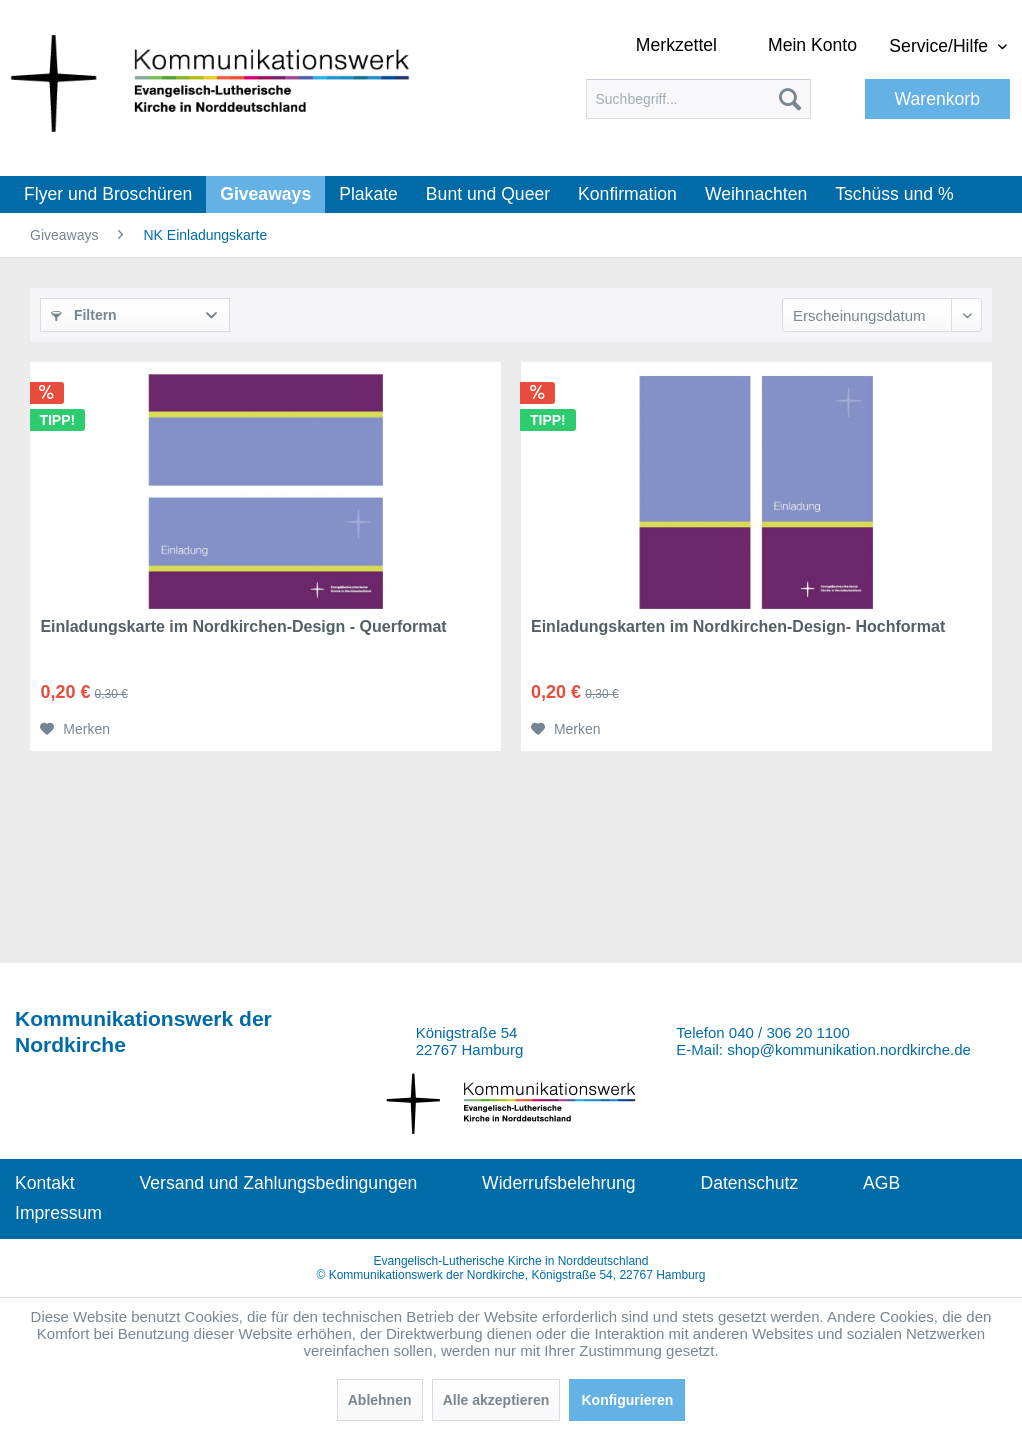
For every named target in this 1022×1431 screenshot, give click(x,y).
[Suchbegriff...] (698, 99)
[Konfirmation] (627, 194)
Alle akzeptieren (496, 1400)
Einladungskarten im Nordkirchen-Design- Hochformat (738, 626)
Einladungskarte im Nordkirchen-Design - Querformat (243, 626)
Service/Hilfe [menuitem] (941, 46)
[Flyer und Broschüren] (108, 194)
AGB (881, 1183)
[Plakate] (368, 194)
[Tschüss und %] (894, 194)
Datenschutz (749, 1183)
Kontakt (45, 1183)
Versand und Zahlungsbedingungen (278, 1183)
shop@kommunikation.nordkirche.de (849, 1049)
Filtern (84, 315)
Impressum (58, 1213)
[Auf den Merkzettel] (75, 729)
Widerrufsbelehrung (559, 1183)
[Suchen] (790, 99)
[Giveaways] (265, 194)
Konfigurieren (627, 1400)
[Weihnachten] (756, 194)
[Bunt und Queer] (488, 194)
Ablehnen (380, 1400)
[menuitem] (698, 99)
